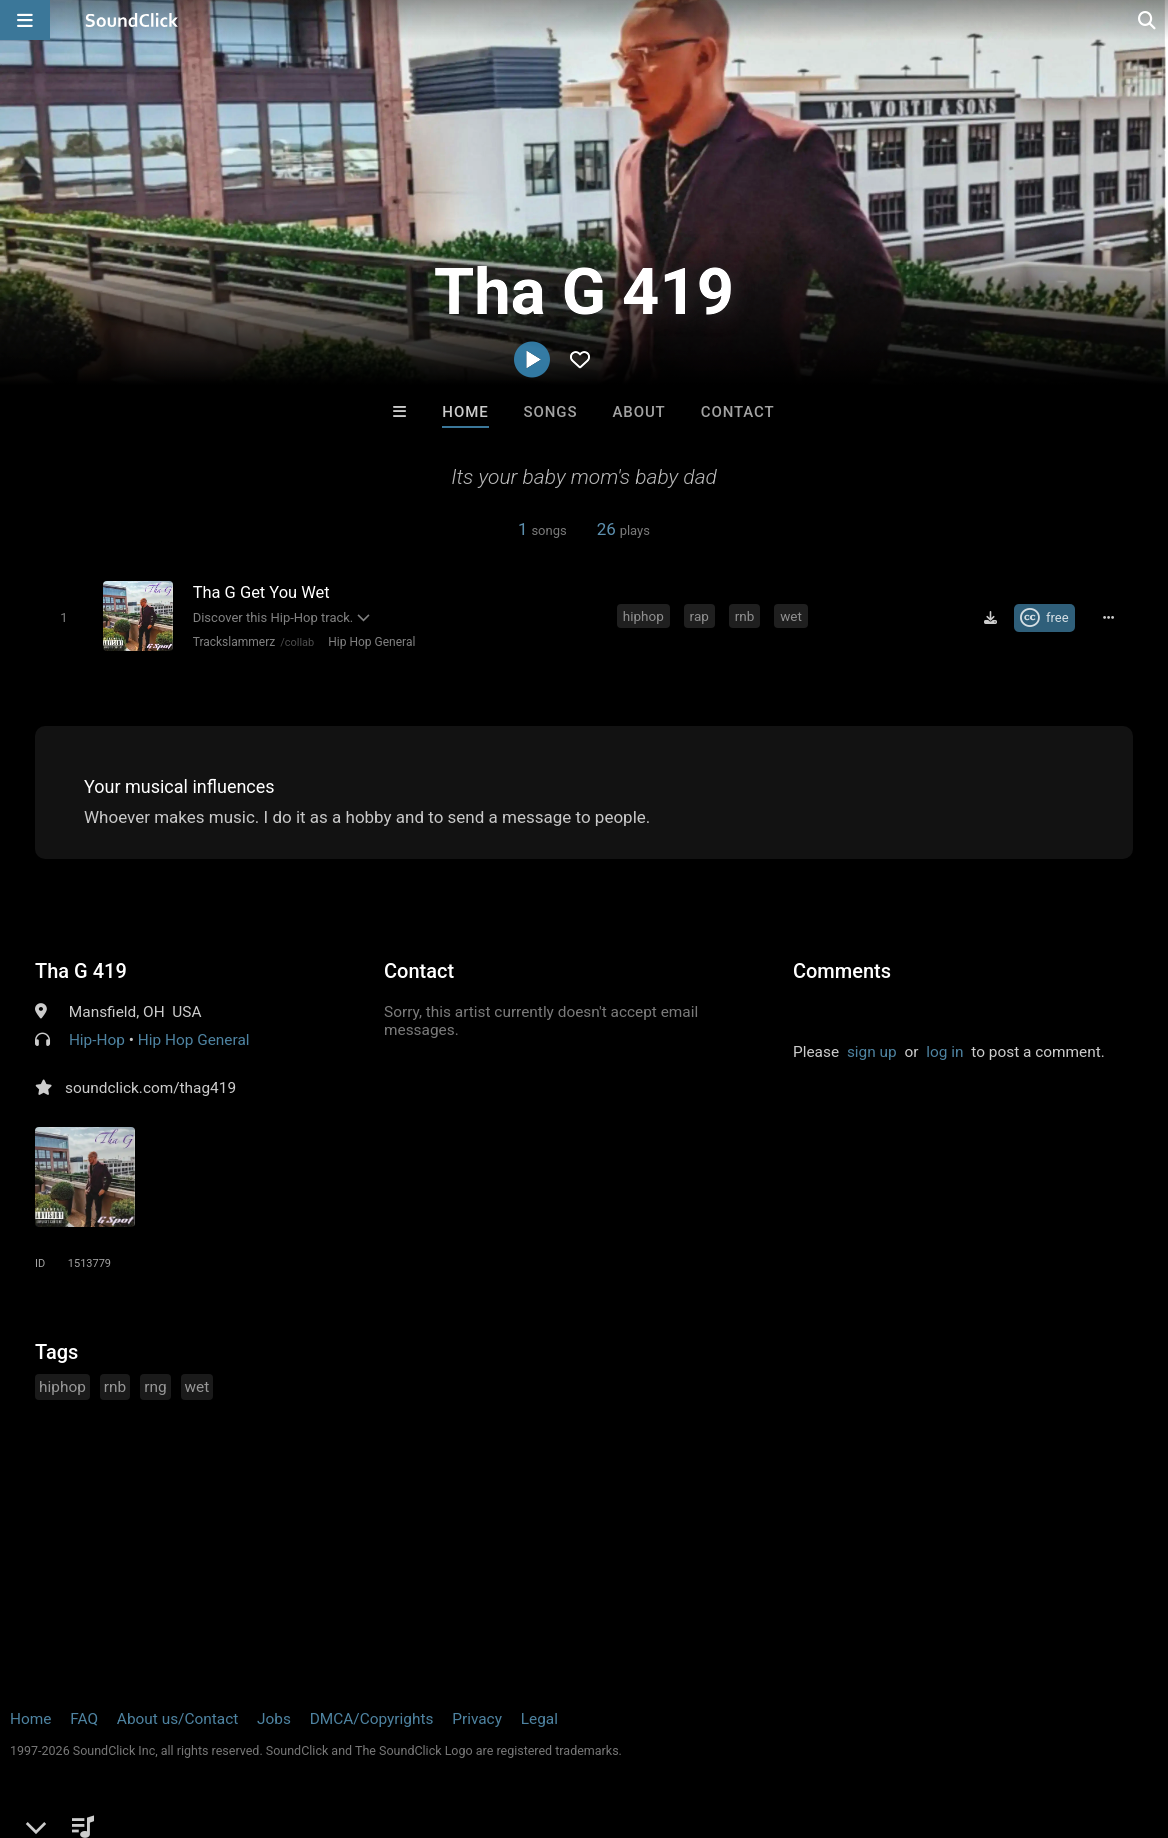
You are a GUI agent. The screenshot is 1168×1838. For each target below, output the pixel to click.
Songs (551, 412)
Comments (842, 971)
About (638, 412)
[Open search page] (1148, 20)
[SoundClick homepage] (132, 20)
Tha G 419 (81, 971)
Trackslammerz (234, 642)
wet (791, 616)
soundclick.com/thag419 (150, 1088)
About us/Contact (177, 1719)
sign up (872, 1052)
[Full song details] (1109, 618)
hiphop (643, 616)
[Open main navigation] (25, 20)
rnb (745, 616)
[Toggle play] (63, 617)
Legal (539, 1719)
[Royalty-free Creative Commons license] (1044, 618)
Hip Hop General (371, 642)
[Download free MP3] (990, 618)
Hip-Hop (97, 1040)
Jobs (274, 1719)
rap (699, 616)
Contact (738, 412)
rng (155, 1387)
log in (944, 1052)
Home (465, 412)
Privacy (477, 1719)
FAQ (84, 1719)
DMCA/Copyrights (372, 1719)
